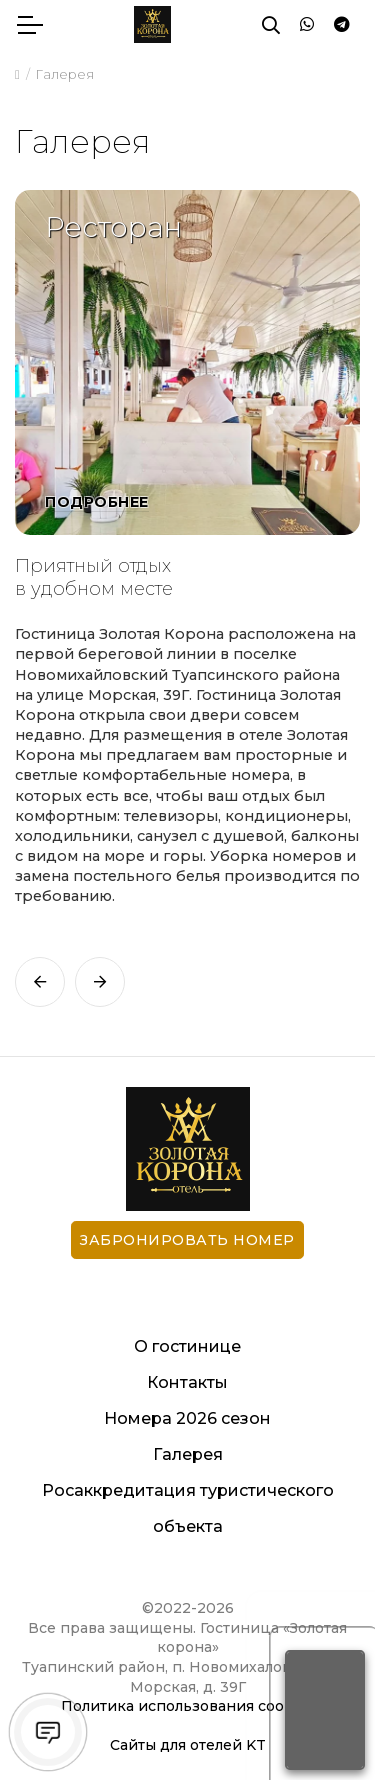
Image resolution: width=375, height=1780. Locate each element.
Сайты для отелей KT (188, 1745)
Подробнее (97, 502)
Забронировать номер (187, 1240)
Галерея (188, 1454)
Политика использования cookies (187, 1706)
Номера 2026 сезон (187, 1418)
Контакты (187, 1382)
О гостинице (187, 1346)
